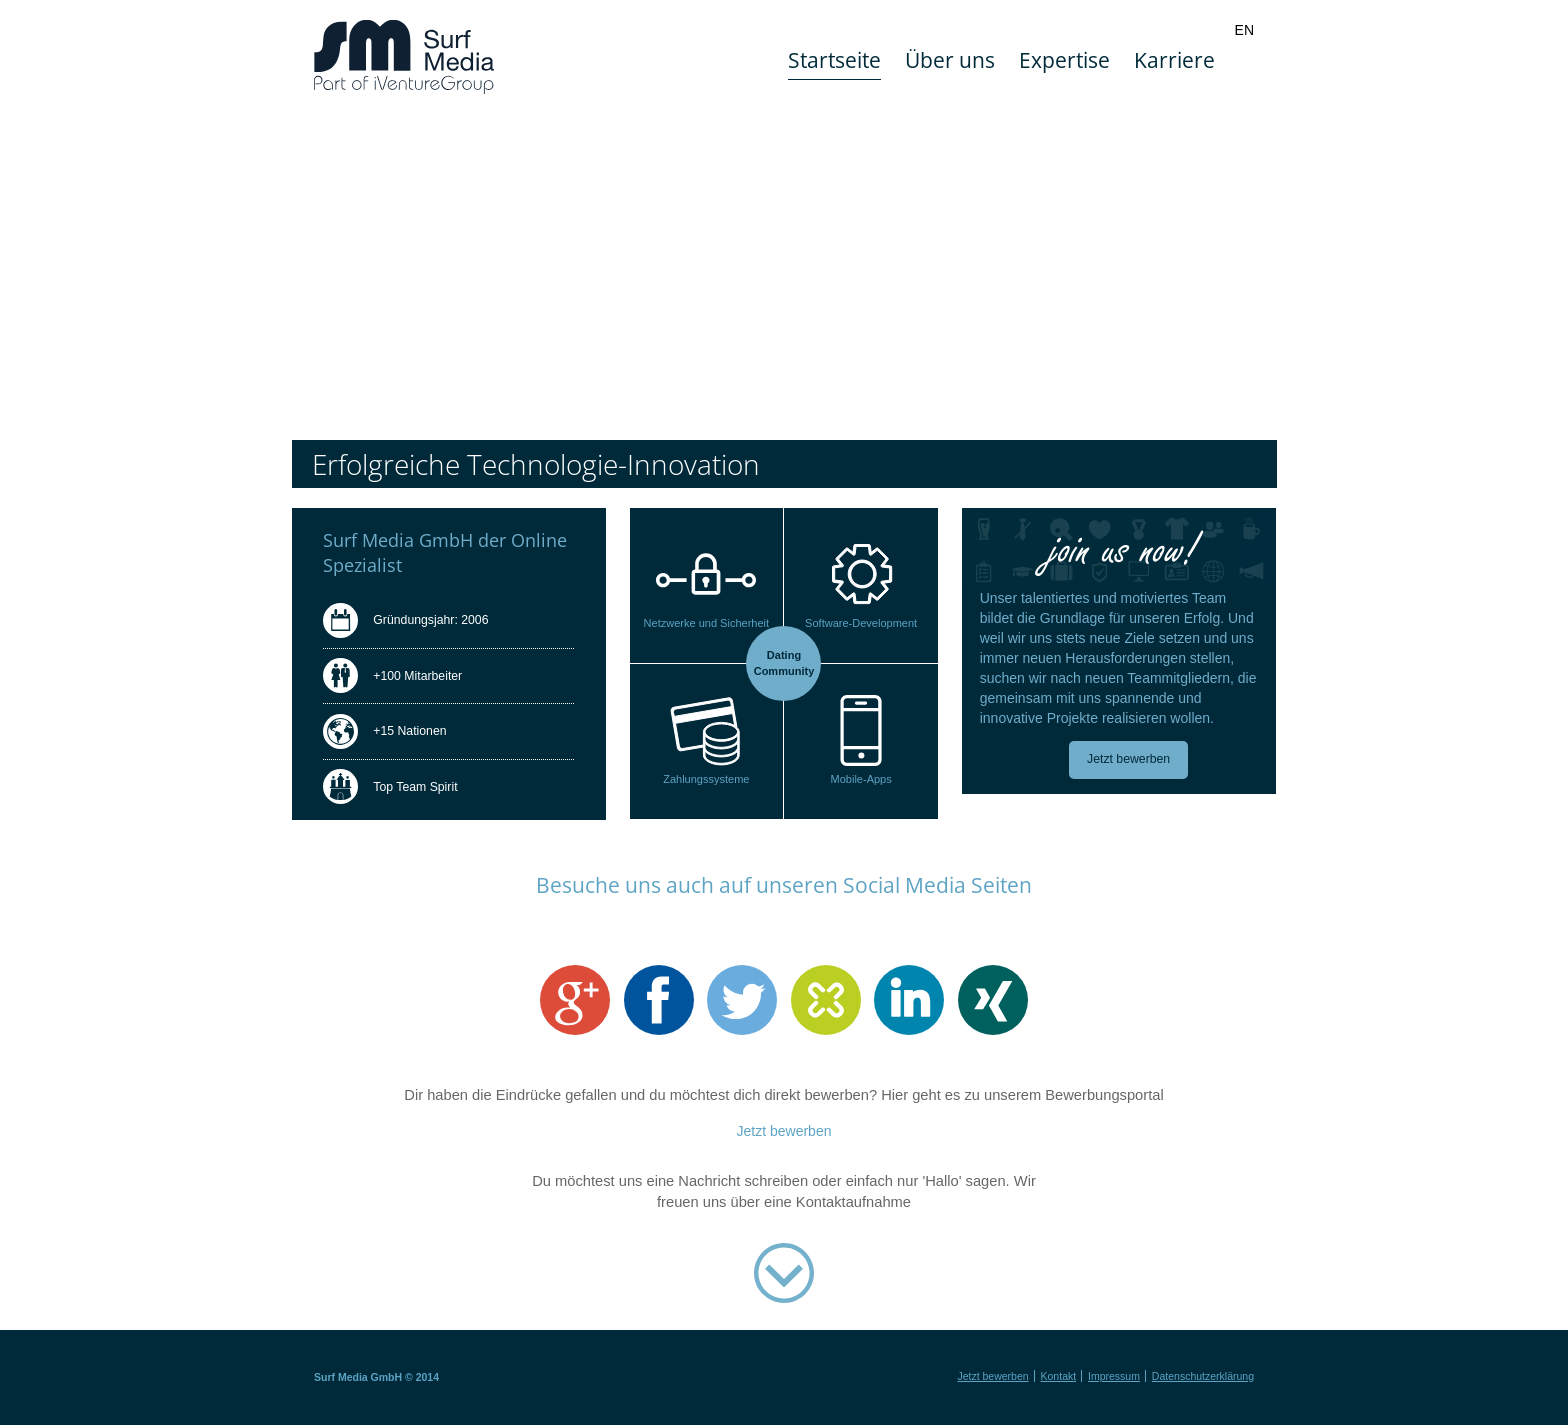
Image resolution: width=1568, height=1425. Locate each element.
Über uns (950, 60)
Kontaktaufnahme (784, 1276)
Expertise (1064, 60)
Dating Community (784, 663)
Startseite (834, 60)
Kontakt (1059, 1376)
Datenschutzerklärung (1203, 1376)
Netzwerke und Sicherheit (707, 623)
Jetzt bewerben (1128, 759)
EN (1244, 30)
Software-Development (861, 623)
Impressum (1114, 1376)
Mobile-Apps (861, 779)
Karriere (1174, 60)
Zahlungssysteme (706, 779)
